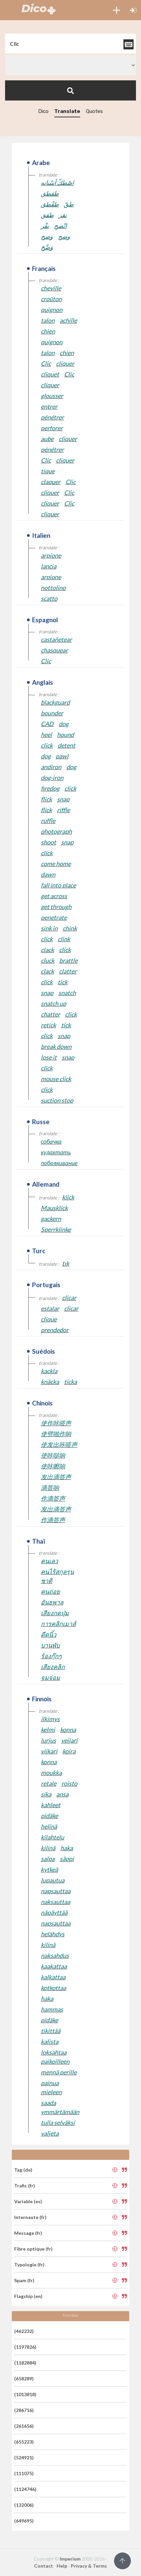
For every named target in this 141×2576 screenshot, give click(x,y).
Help (62, 2566)
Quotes (94, 111)
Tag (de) (23, 2170)
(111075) (24, 2473)
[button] (116, 10)
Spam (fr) (24, 2280)
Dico (43, 111)
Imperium (70, 2559)
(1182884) (25, 2363)
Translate (67, 111)
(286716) (24, 2410)
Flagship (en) (28, 2296)
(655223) (24, 2442)
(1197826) (25, 2347)
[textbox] (70, 43)
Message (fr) (28, 2233)
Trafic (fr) (24, 2185)
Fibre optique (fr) (33, 2249)
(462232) (24, 2331)
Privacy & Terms (89, 2566)
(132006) (24, 2505)
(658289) (24, 2378)
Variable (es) (28, 2201)
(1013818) (25, 2394)
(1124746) (25, 2489)
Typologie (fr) (29, 2264)
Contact (43, 2566)
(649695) (24, 2521)
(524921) (24, 2457)
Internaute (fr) (30, 2217)
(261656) (24, 2426)
